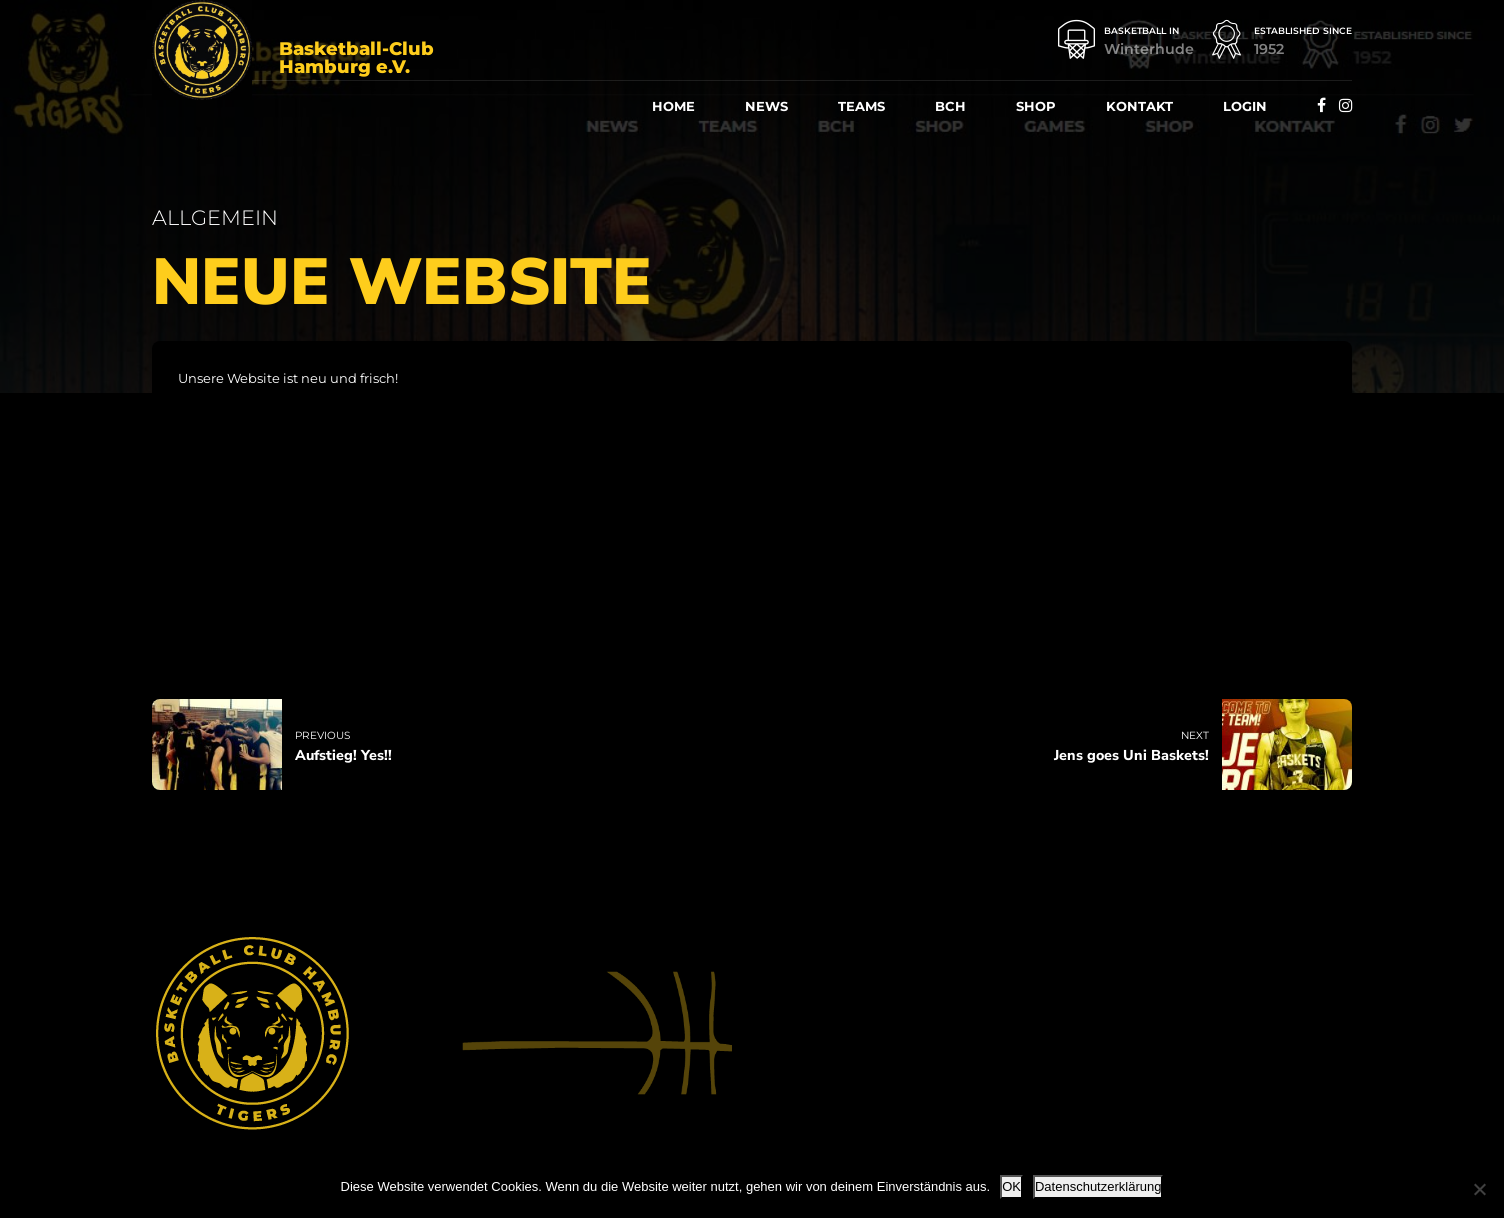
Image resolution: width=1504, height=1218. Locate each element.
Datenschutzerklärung (1098, 1186)
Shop (1036, 106)
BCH (950, 106)
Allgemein (215, 217)
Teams (861, 106)
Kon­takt (1139, 106)
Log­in (1245, 106)
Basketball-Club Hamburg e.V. (356, 58)
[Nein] (1479, 1189)
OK (1011, 1186)
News (766, 106)
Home (673, 106)
